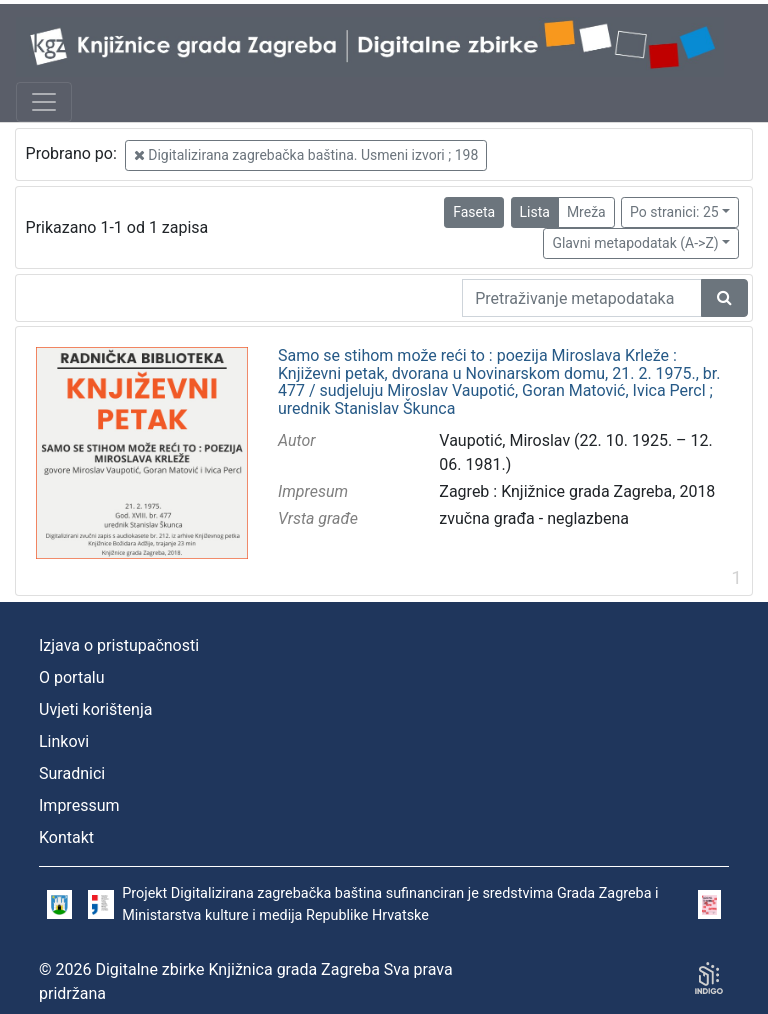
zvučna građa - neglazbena (534, 518)
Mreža (586, 212)
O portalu (72, 677)
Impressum (79, 805)
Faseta (474, 212)
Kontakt (66, 837)
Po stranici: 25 (674, 212)
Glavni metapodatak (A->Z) (635, 243)
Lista (535, 212)
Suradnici (72, 773)
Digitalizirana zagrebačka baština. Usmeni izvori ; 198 (306, 155)
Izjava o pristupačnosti (119, 645)
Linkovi (64, 741)
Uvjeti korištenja (95, 709)
